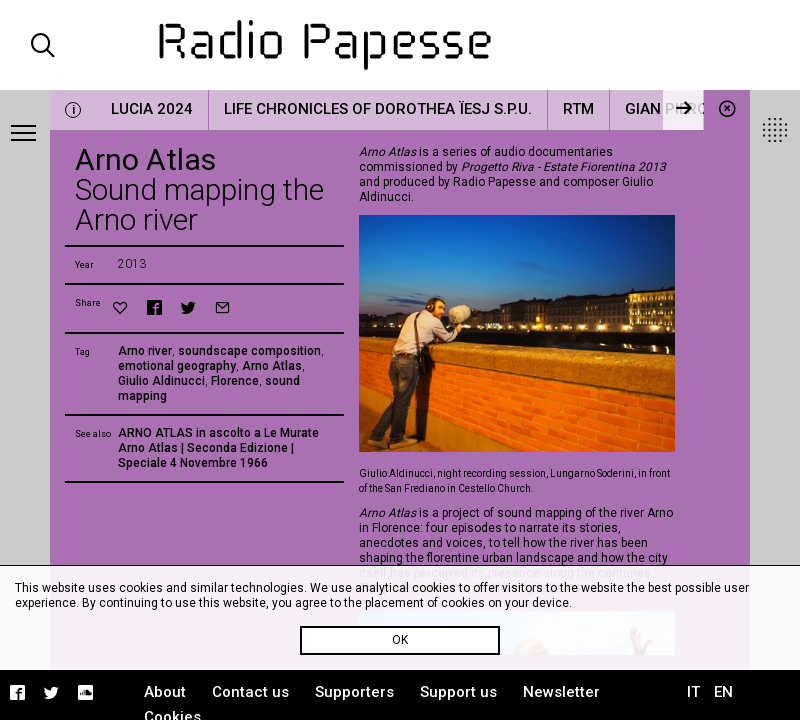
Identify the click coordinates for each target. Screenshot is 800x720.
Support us (458, 692)
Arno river (145, 351)
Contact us (250, 692)
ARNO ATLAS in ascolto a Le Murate (218, 433)
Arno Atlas (272, 366)
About (165, 692)
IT (693, 692)
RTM (578, 109)
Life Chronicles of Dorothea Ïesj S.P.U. (378, 109)
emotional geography (177, 366)
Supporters (354, 692)
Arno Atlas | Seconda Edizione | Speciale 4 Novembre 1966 (206, 455)
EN (723, 692)
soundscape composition (249, 351)
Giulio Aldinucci (161, 381)
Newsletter (561, 692)
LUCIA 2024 (152, 109)
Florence (235, 381)
